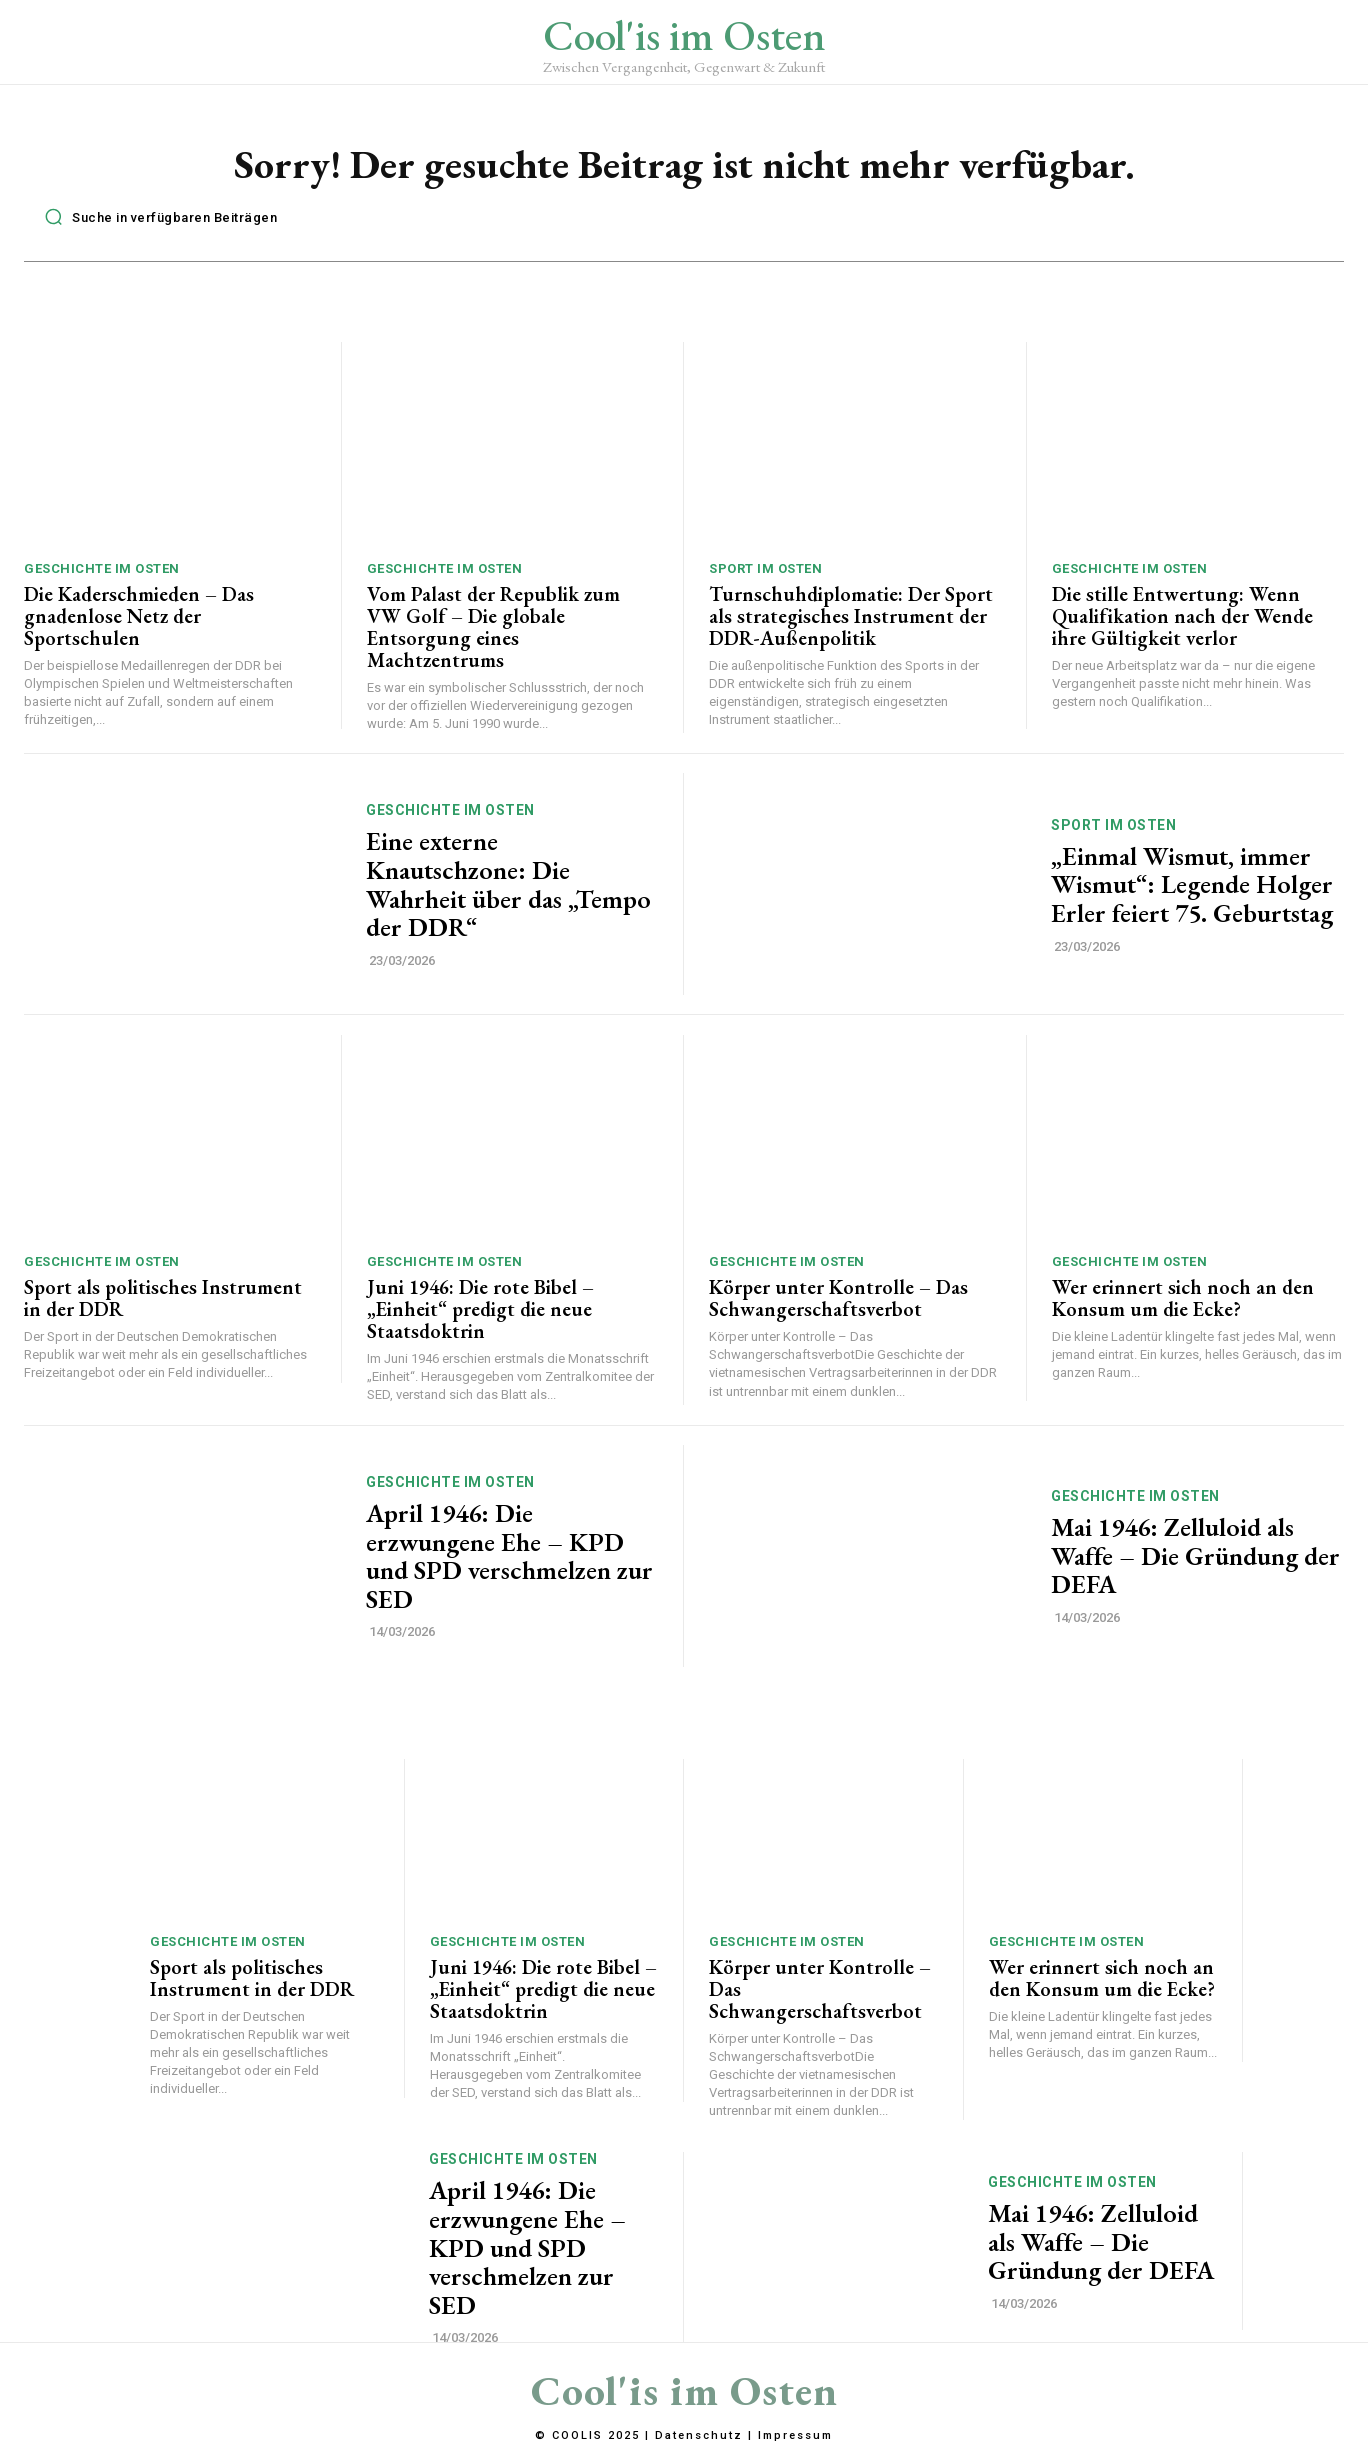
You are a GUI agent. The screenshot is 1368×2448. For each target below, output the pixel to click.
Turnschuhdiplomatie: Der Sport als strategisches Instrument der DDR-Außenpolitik (851, 618)
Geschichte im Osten (102, 570)
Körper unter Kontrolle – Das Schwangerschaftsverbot (838, 1300)
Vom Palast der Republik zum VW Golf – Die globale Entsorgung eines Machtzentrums (493, 629)
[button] (155, 219)
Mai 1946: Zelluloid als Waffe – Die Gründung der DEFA (1195, 1557)
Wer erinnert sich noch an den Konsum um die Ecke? (1183, 1300)
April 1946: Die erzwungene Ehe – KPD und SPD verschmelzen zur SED (509, 1558)
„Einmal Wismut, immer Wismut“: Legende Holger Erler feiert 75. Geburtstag (1192, 886)
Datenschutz (699, 2436)
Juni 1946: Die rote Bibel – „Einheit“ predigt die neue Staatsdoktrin (480, 1311)
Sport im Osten (765, 570)
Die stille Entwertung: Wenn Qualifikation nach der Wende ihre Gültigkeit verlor (1182, 618)
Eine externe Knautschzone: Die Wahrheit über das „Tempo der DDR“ (508, 887)
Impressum (795, 2436)
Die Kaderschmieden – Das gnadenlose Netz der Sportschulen (139, 618)
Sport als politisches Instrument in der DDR (163, 1300)
